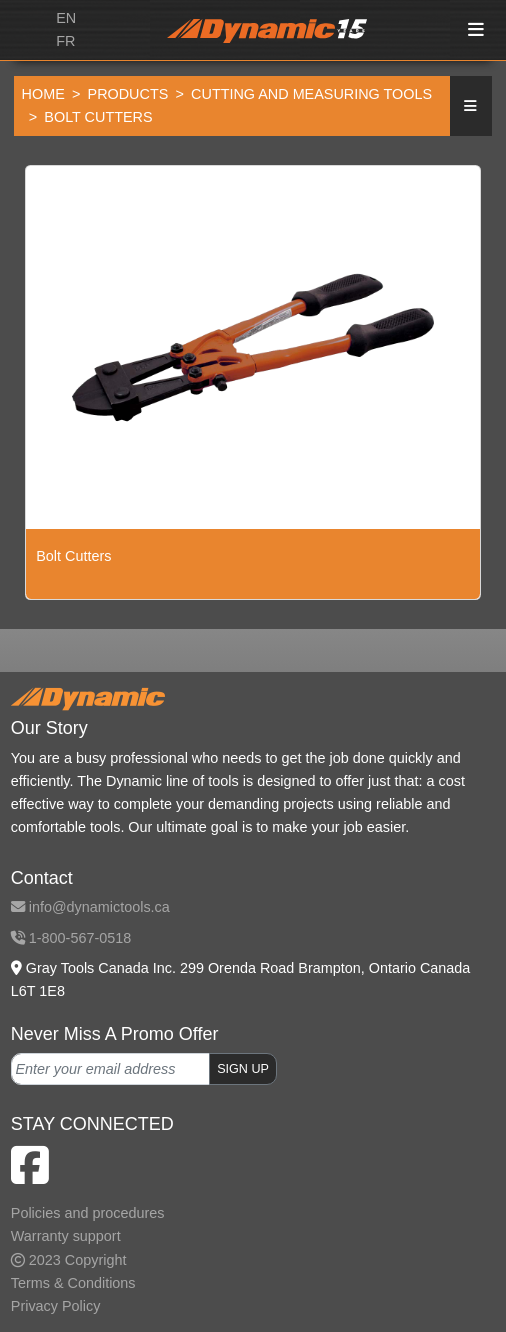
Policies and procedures (88, 1213)
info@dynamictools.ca (90, 907)
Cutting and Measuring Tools (311, 94)
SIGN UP (243, 1069)
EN (66, 18)
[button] (471, 106)
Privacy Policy (56, 1306)
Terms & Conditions (73, 1283)
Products (128, 94)
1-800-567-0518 (71, 938)
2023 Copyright (69, 1260)
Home (43, 94)
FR (65, 41)
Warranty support (66, 1236)
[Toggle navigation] (477, 30)
